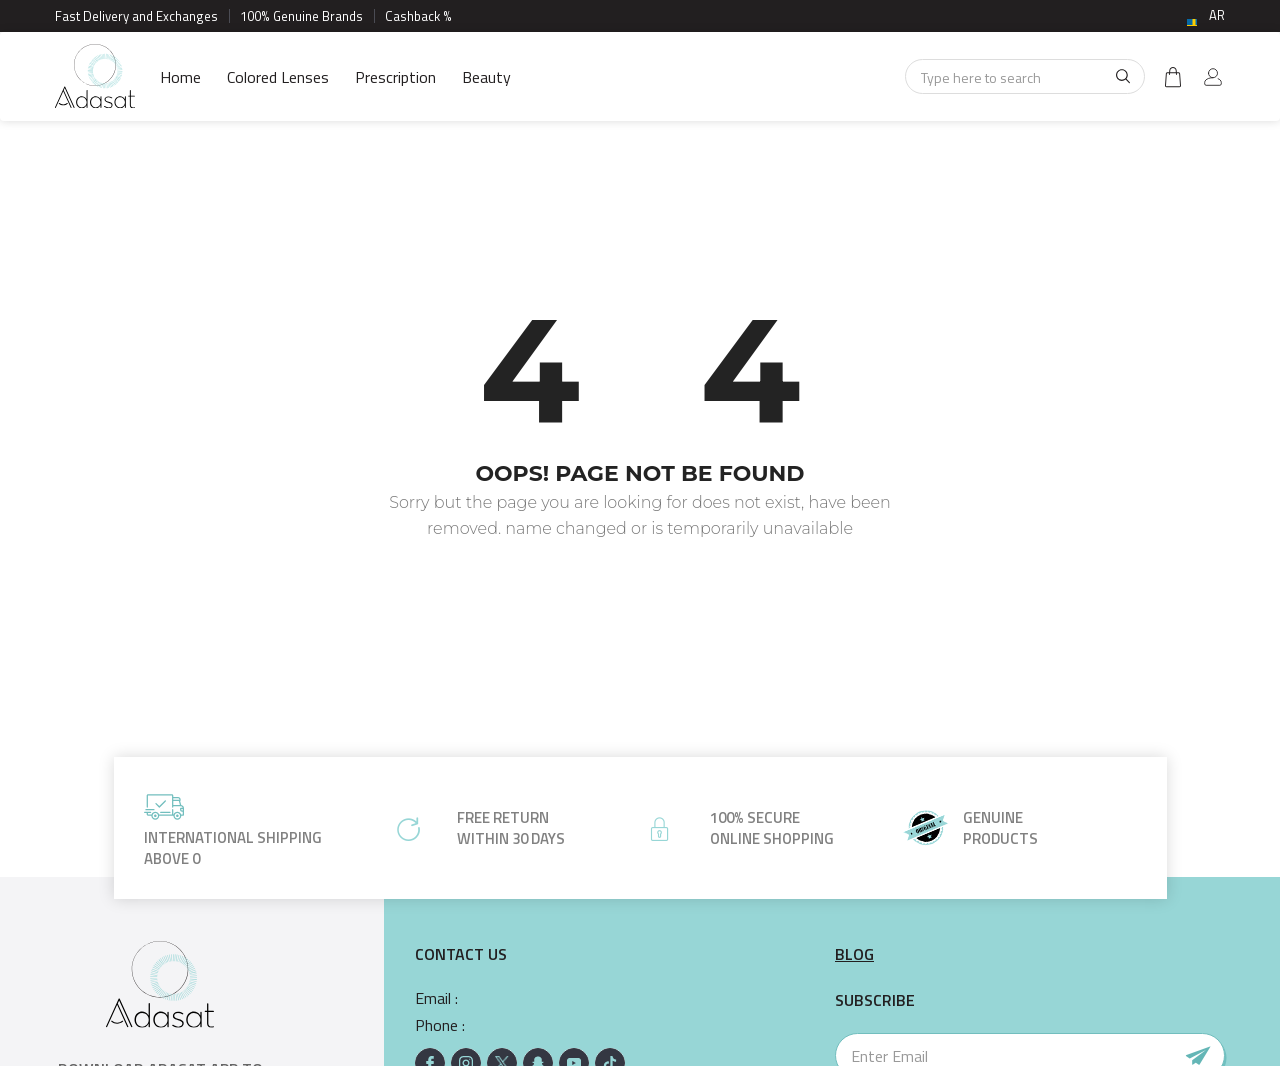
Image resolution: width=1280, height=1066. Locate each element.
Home (180, 77)
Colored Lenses (278, 77)
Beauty (486, 77)
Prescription (395, 77)
